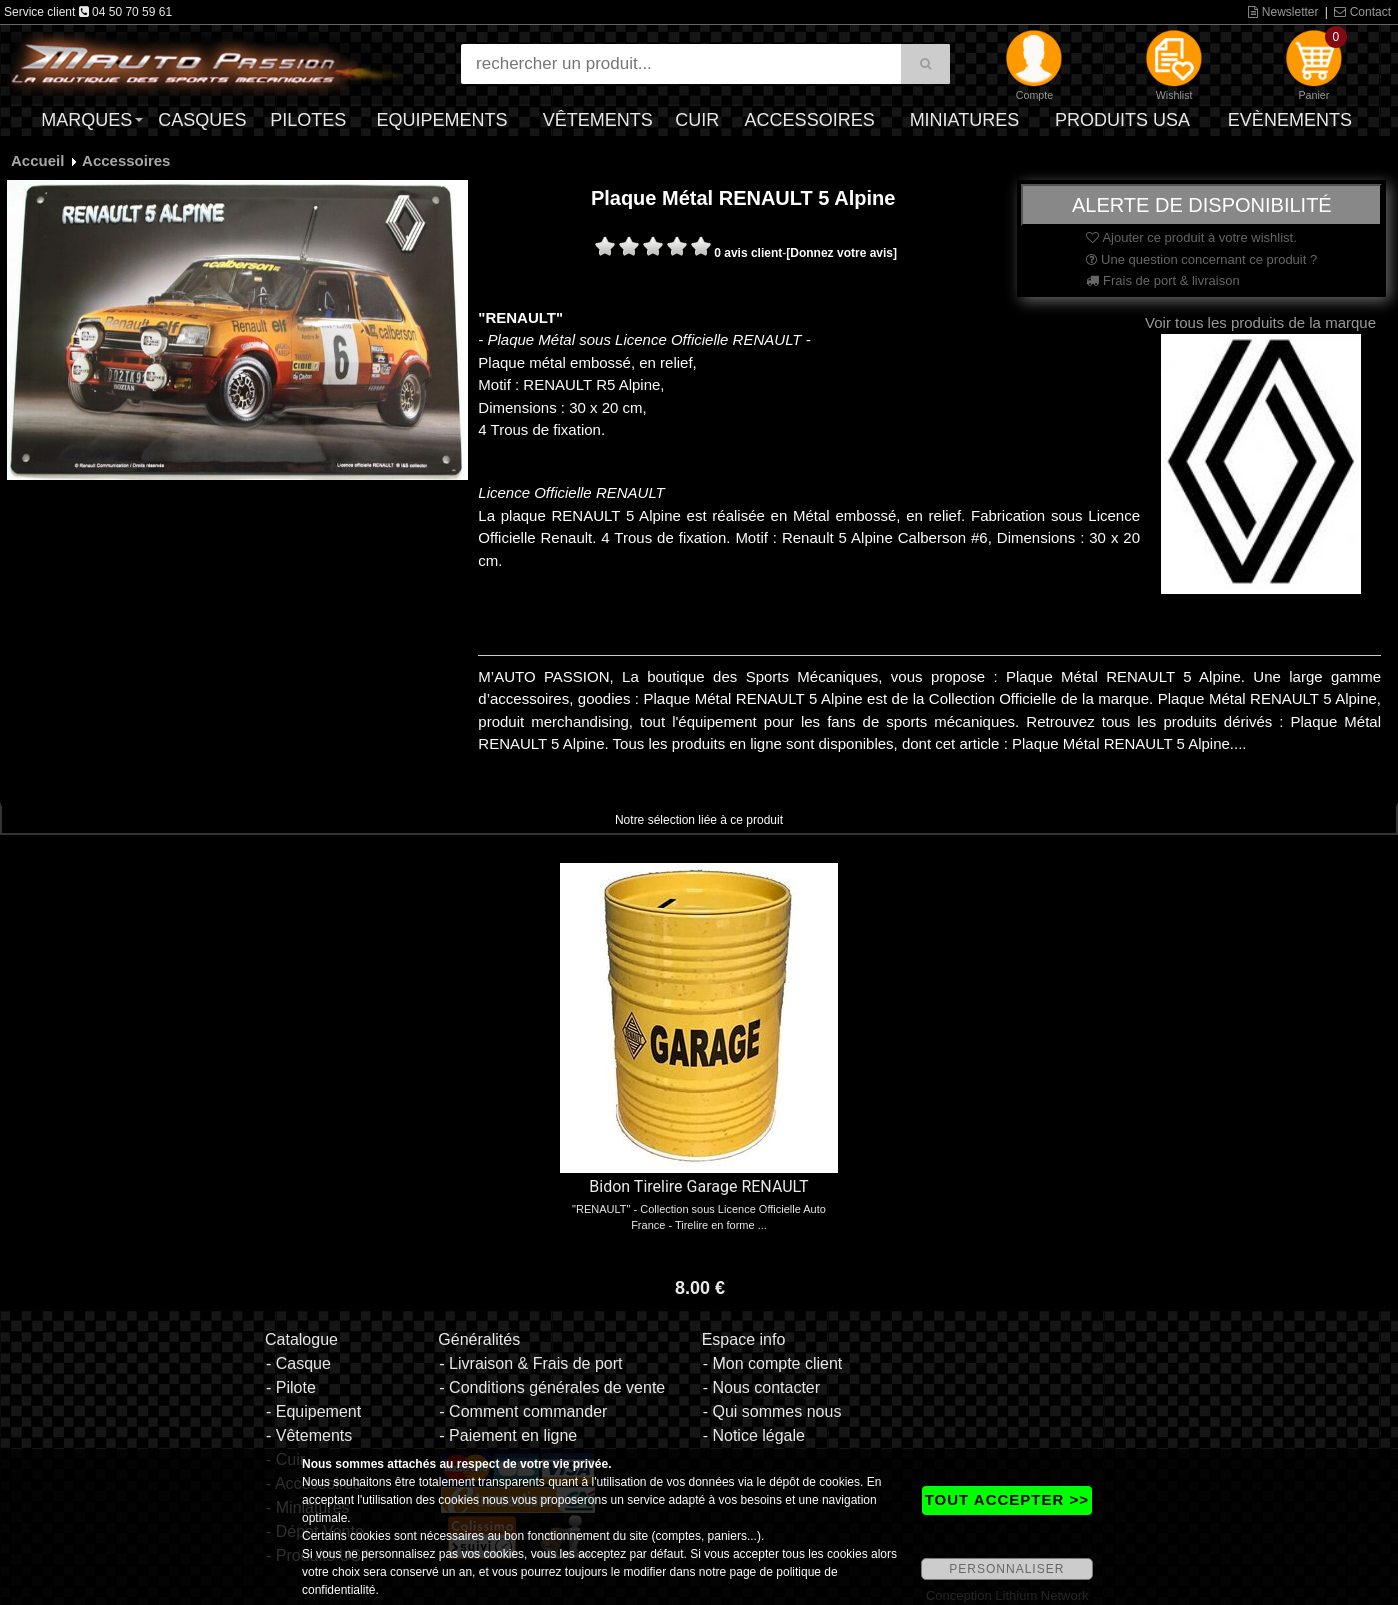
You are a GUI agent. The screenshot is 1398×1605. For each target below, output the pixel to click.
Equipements (442, 120)
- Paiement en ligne (508, 1435)
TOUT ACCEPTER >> (1007, 1499)
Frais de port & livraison (1162, 280)
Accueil (37, 160)
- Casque (298, 1363)
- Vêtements (309, 1435)
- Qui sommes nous (772, 1411)
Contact (1362, 12)
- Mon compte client (773, 1363)
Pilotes (308, 120)
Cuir (697, 120)
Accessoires (810, 120)
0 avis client (748, 253)
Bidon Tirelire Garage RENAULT (698, 1186)
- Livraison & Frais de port (530, 1363)
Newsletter (1283, 12)
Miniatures (965, 120)
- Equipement (313, 1411)
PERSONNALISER (1006, 1569)
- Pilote (291, 1387)
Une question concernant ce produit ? (1201, 259)
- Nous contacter (761, 1387)
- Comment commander (523, 1411)
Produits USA (1122, 120)
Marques (86, 120)
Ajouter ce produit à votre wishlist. (1191, 237)
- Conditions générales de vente (552, 1387)
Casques (202, 120)
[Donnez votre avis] (841, 253)
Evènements (1290, 120)
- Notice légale (754, 1435)
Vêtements (598, 120)
